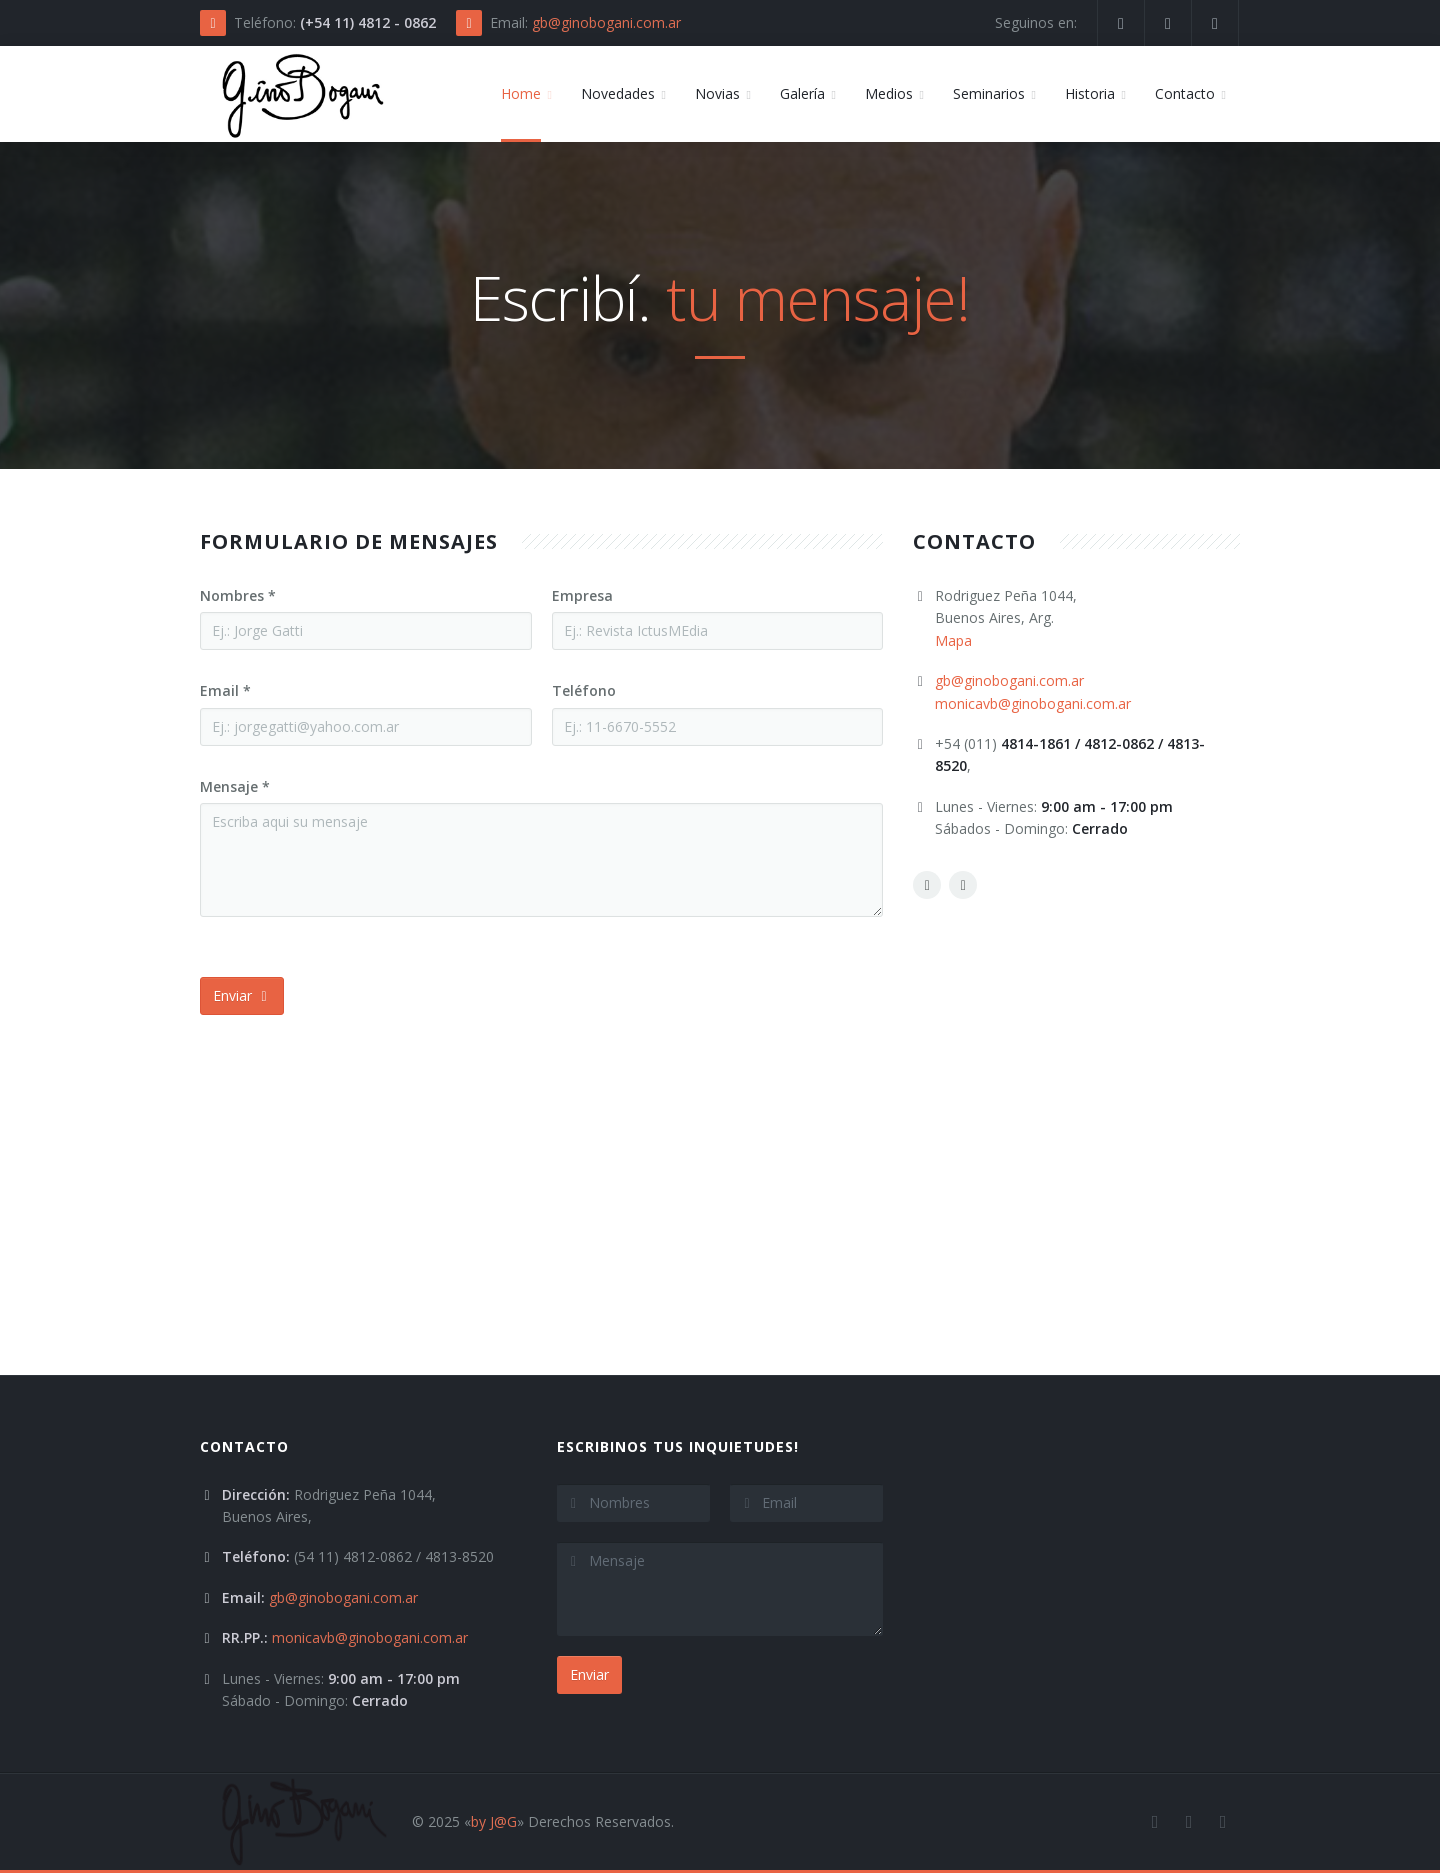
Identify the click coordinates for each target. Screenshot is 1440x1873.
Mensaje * (235, 786)
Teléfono (584, 690)
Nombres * (238, 595)
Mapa (953, 640)
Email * (225, 690)
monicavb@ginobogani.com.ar (1033, 703)
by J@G (494, 1821)
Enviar (242, 995)
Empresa (582, 595)
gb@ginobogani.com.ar (606, 22)
